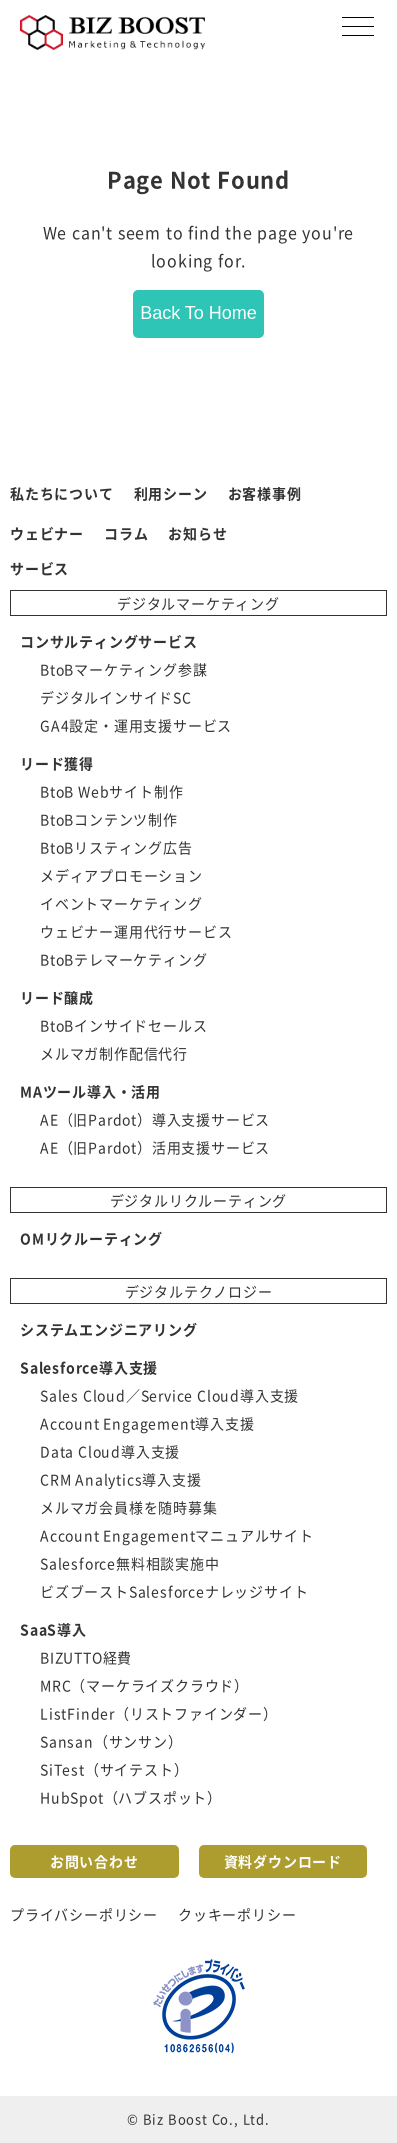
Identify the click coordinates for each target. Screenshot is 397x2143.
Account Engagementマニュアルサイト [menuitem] (177, 1535)
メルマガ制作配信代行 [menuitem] (114, 1053)
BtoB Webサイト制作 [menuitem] (111, 791)
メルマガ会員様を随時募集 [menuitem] (129, 1507)
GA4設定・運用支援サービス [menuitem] (136, 725)
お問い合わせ (94, 1861)
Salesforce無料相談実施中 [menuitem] (130, 1563)
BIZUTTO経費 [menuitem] (86, 1657)
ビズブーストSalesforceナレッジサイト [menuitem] (174, 1591)
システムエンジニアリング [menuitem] (109, 1329)
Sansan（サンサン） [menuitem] (111, 1741)
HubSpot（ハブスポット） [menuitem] (131, 1797)
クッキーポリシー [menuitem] (237, 1914)
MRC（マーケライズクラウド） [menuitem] (144, 1685)
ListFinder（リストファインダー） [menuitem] (159, 1713)
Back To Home (198, 313)
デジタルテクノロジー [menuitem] (199, 1291)
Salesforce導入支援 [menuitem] (89, 1367)
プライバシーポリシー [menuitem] (84, 1914)
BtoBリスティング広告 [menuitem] (116, 847)
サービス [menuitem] (39, 568)
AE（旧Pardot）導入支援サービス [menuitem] (155, 1119)
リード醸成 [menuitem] (57, 997)
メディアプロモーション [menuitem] (121, 875)
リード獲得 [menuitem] (57, 763)
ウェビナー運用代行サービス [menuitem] (136, 931)
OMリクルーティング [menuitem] (91, 1238)
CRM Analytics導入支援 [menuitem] (121, 1479)
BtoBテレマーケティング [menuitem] (123, 959)
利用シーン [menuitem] (171, 493)
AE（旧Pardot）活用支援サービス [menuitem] (155, 1147)
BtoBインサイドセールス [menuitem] (123, 1025)
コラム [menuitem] (126, 533)
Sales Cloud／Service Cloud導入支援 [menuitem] (169, 1395)
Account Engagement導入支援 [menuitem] (147, 1423)
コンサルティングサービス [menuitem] (109, 641)
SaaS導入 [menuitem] (53, 1629)
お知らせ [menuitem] (197, 533)
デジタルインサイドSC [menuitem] (116, 697)
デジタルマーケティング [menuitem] (198, 603)
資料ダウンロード (283, 1861)
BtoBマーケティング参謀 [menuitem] (123, 669)
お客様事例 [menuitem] (265, 493)
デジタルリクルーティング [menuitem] (199, 1200)
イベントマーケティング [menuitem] (121, 903)
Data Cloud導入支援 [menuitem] (110, 1451)
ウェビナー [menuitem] (47, 533)
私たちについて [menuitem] (62, 493)
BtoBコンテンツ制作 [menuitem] (109, 819)
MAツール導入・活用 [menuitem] (90, 1091)
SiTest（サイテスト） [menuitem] (114, 1769)
